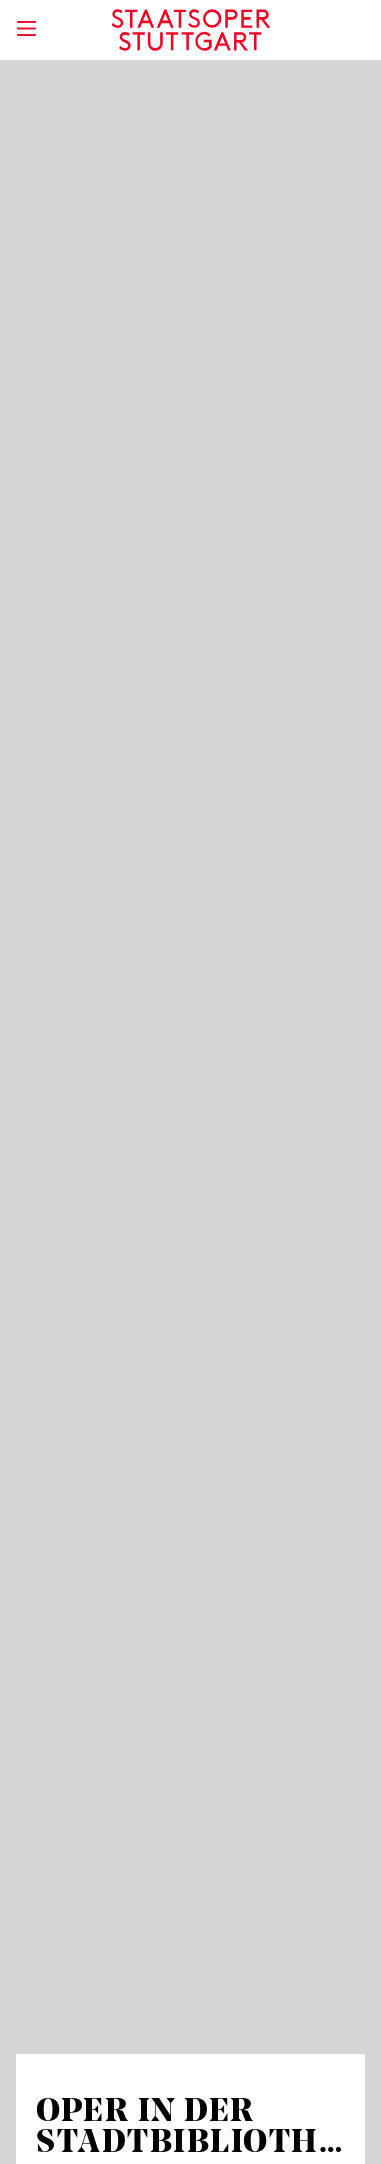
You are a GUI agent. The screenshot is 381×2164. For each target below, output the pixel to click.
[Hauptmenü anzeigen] (26, 28)
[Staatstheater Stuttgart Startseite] (190, 30)
